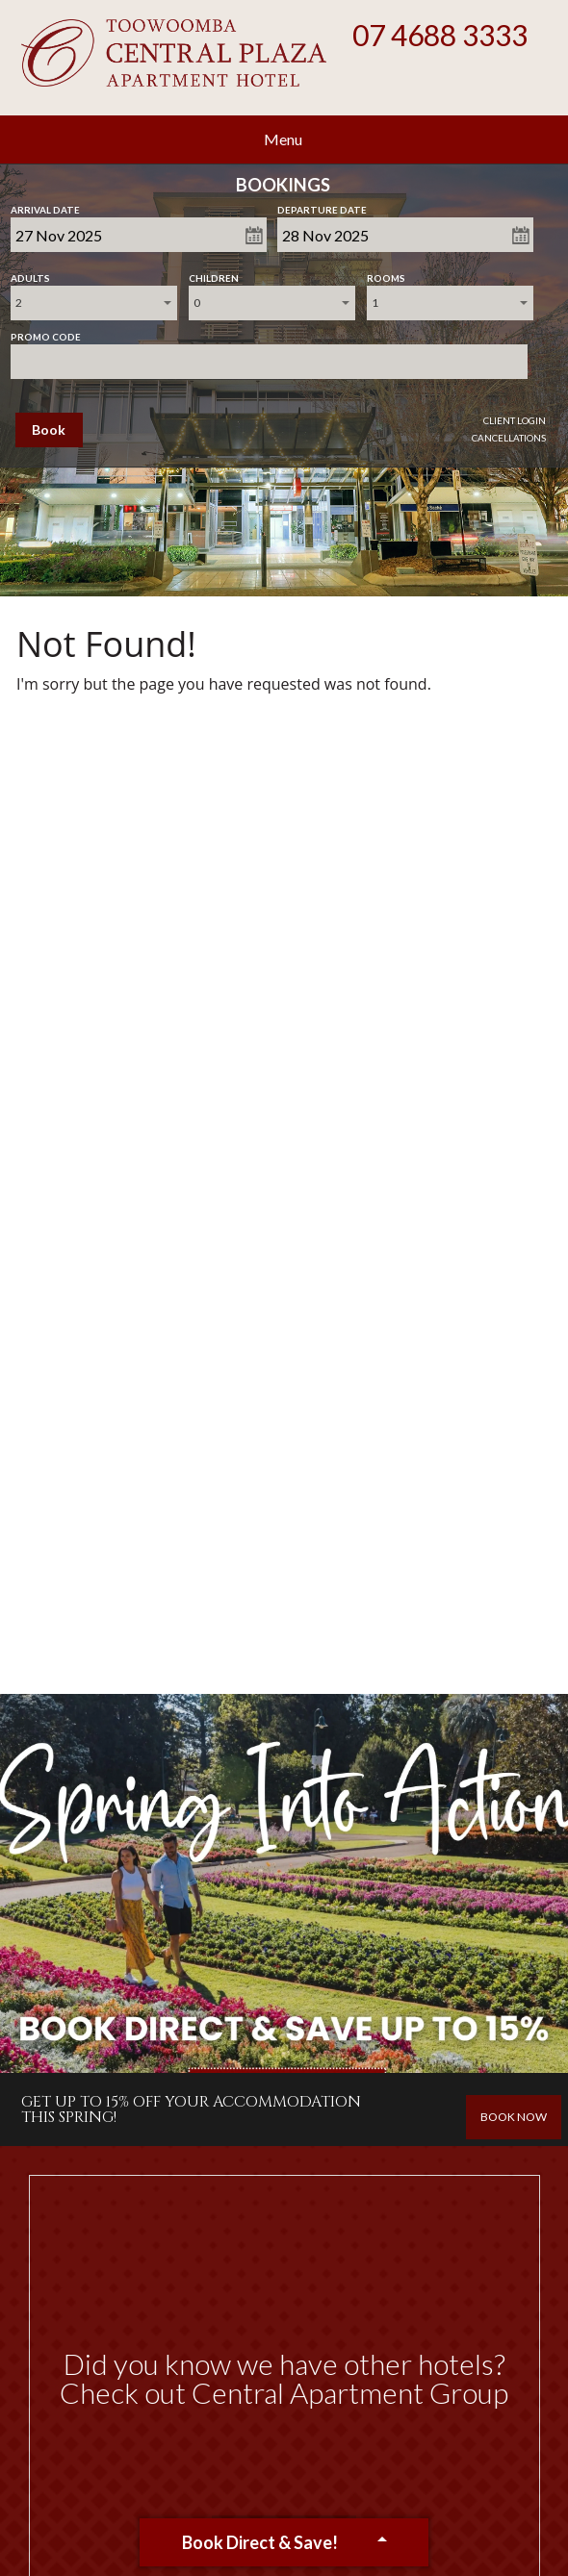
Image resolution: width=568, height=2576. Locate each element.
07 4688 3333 (440, 34)
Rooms (386, 274)
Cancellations (509, 437)
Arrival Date (45, 206)
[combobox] (94, 303)
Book (48, 429)
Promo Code (46, 333)
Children (214, 274)
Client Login (514, 420)
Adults (30, 274)
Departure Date (322, 206)
